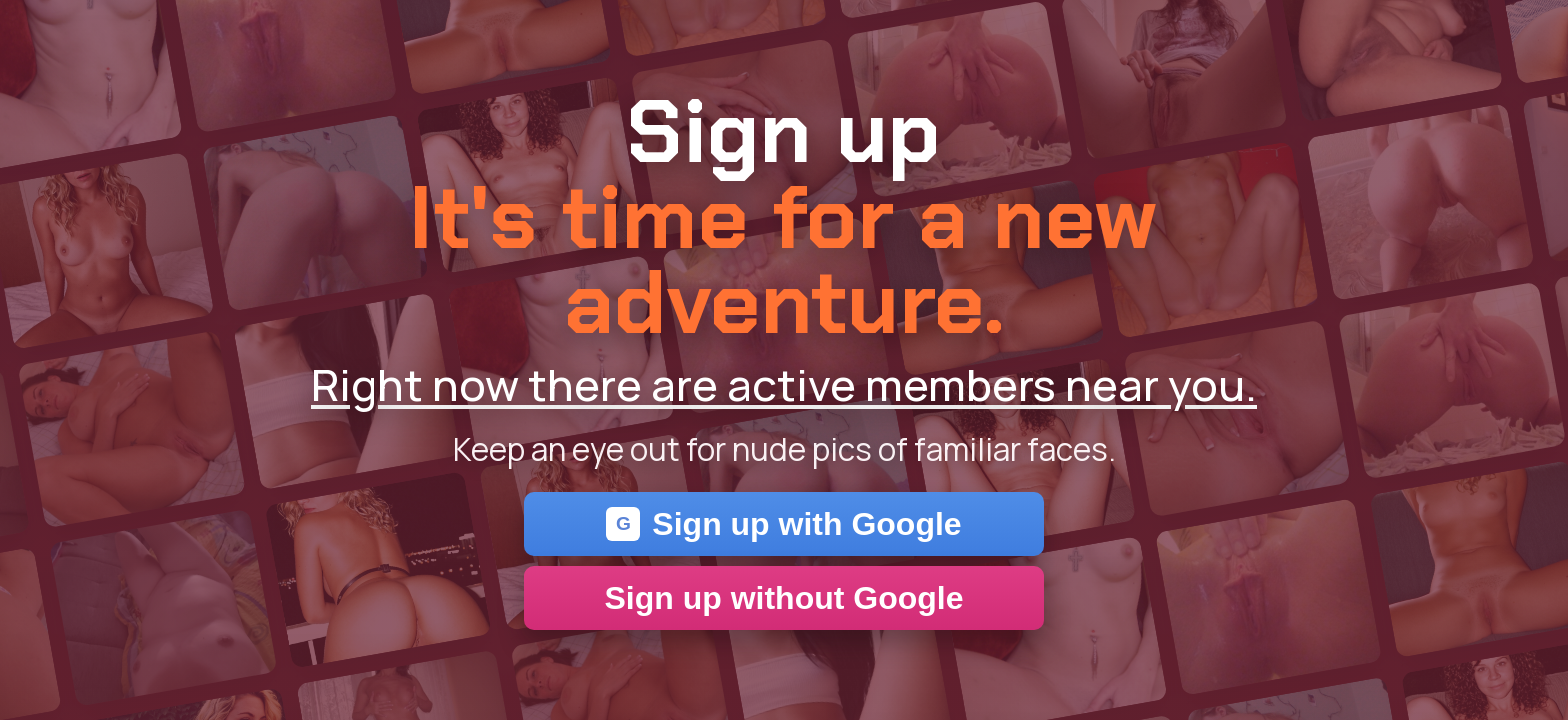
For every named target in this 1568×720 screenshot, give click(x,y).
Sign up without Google (783, 598)
